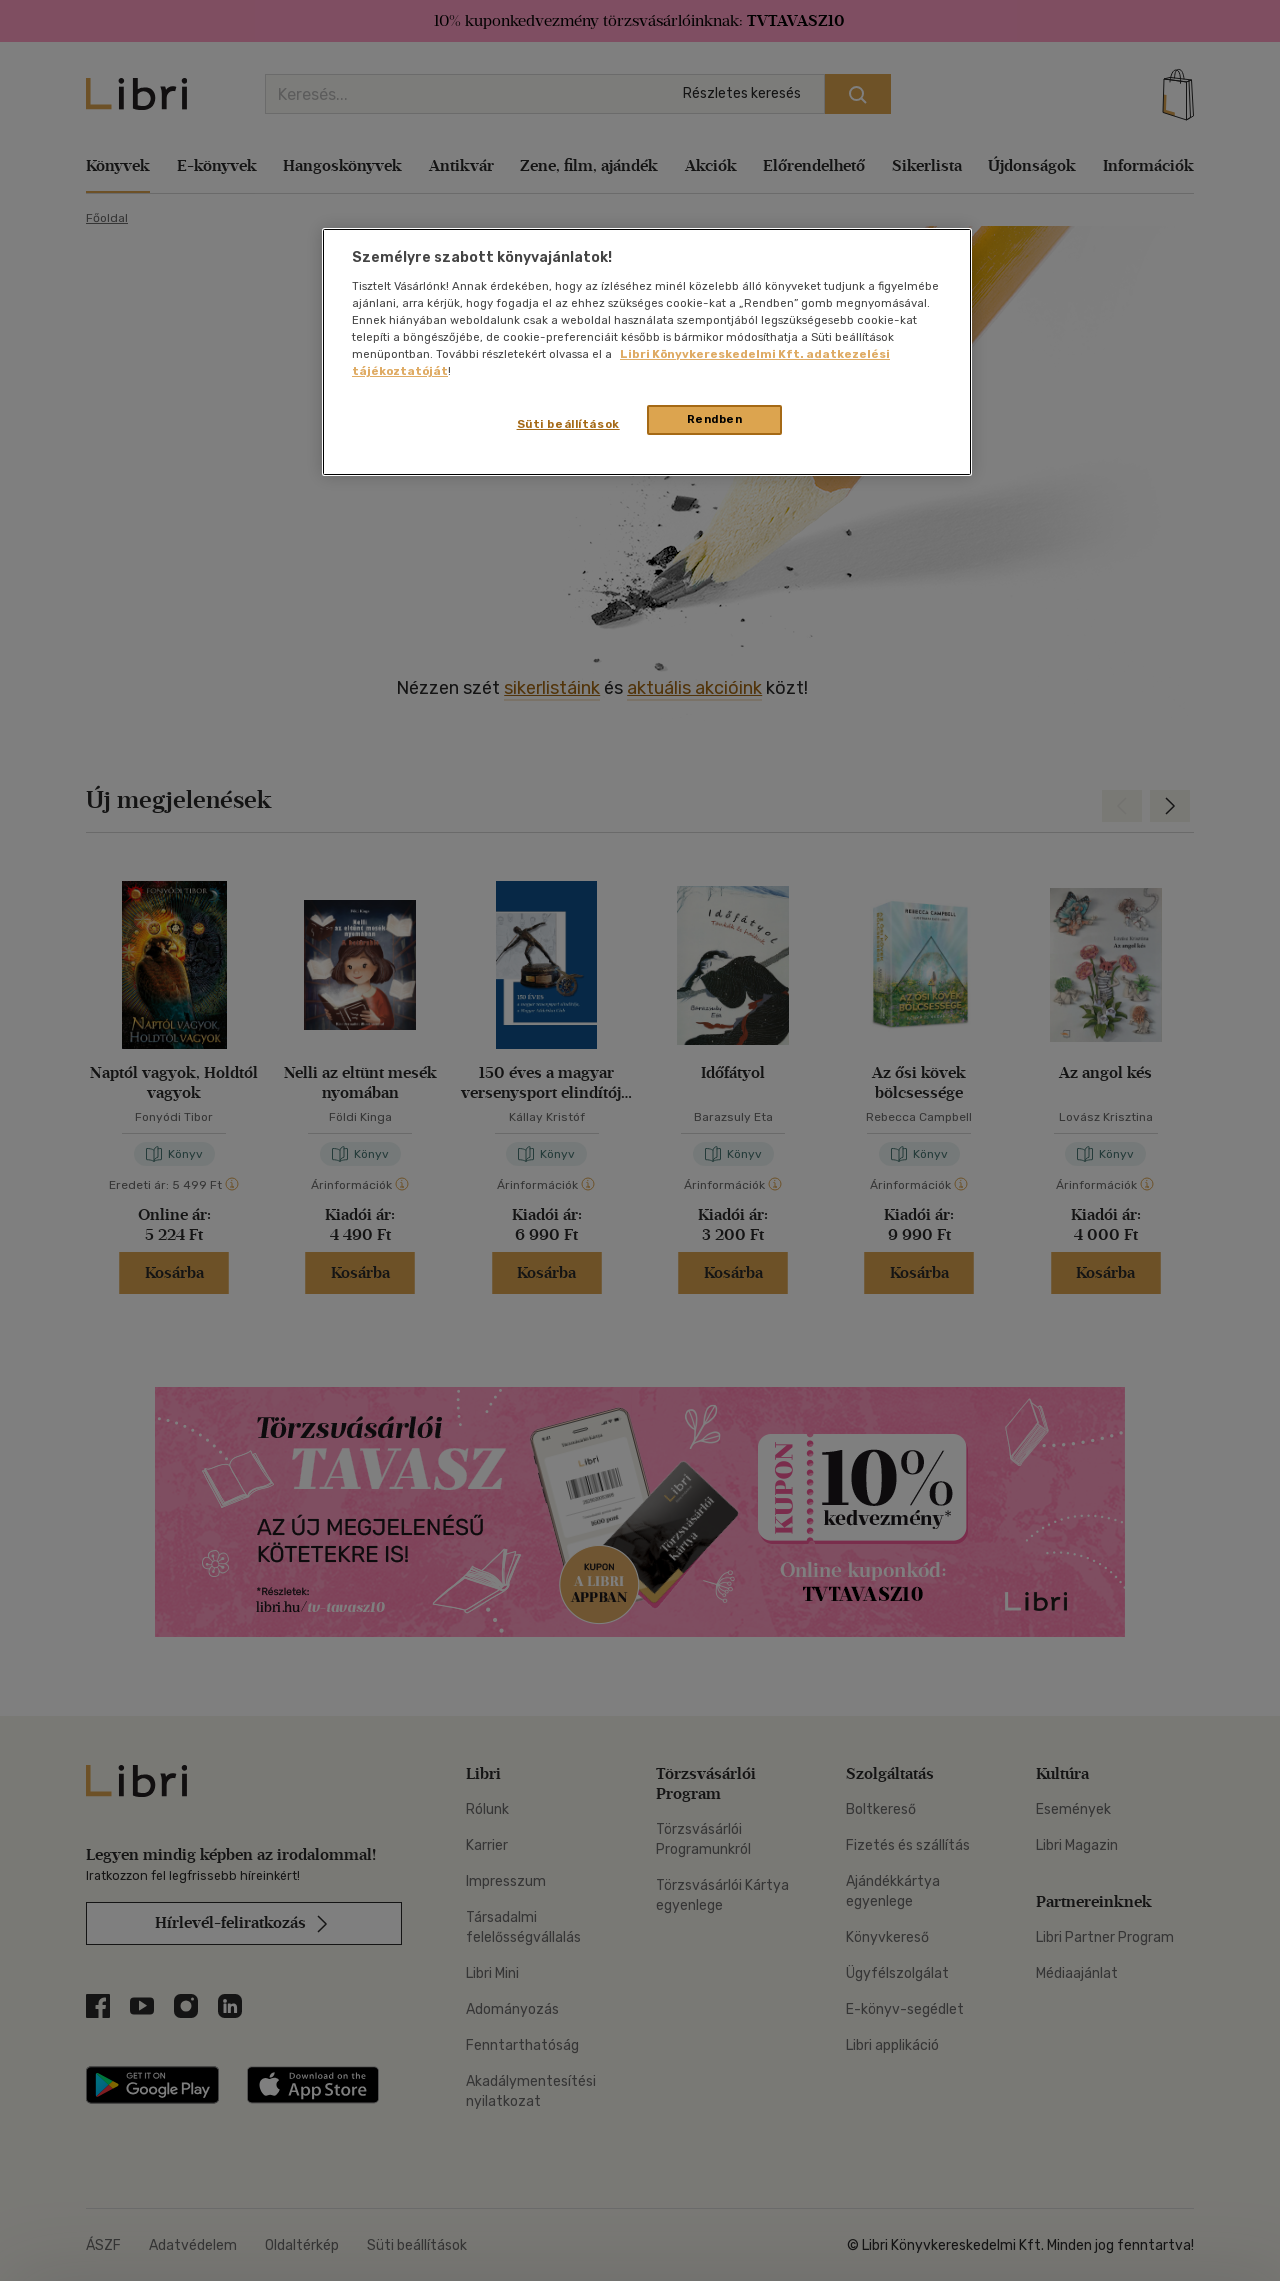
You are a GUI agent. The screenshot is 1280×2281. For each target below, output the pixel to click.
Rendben (715, 419)
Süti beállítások (568, 424)
